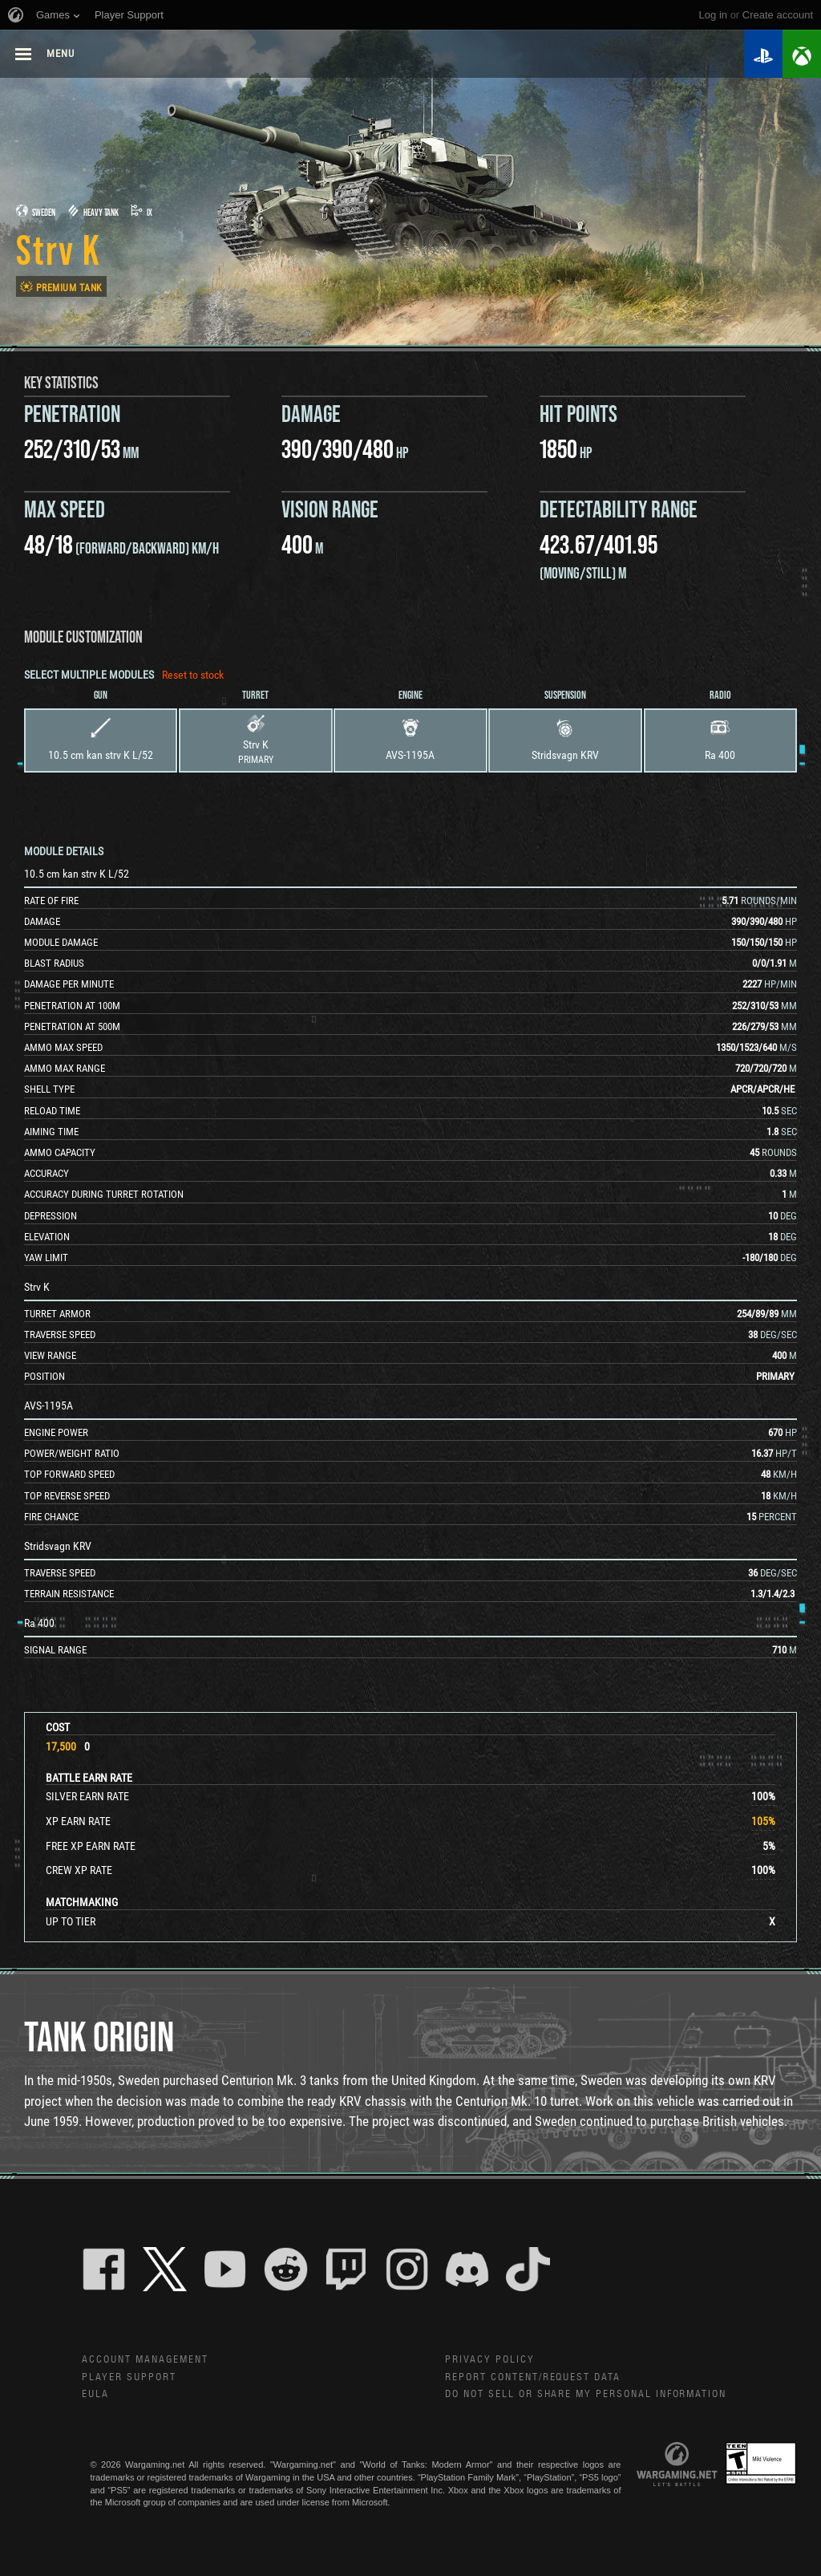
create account (777, 15)
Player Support (132, 2378)
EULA (96, 2397)
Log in (713, 15)
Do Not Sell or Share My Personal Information (597, 2397)
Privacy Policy (491, 2360)
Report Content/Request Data (542, 2378)
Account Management (151, 2360)
